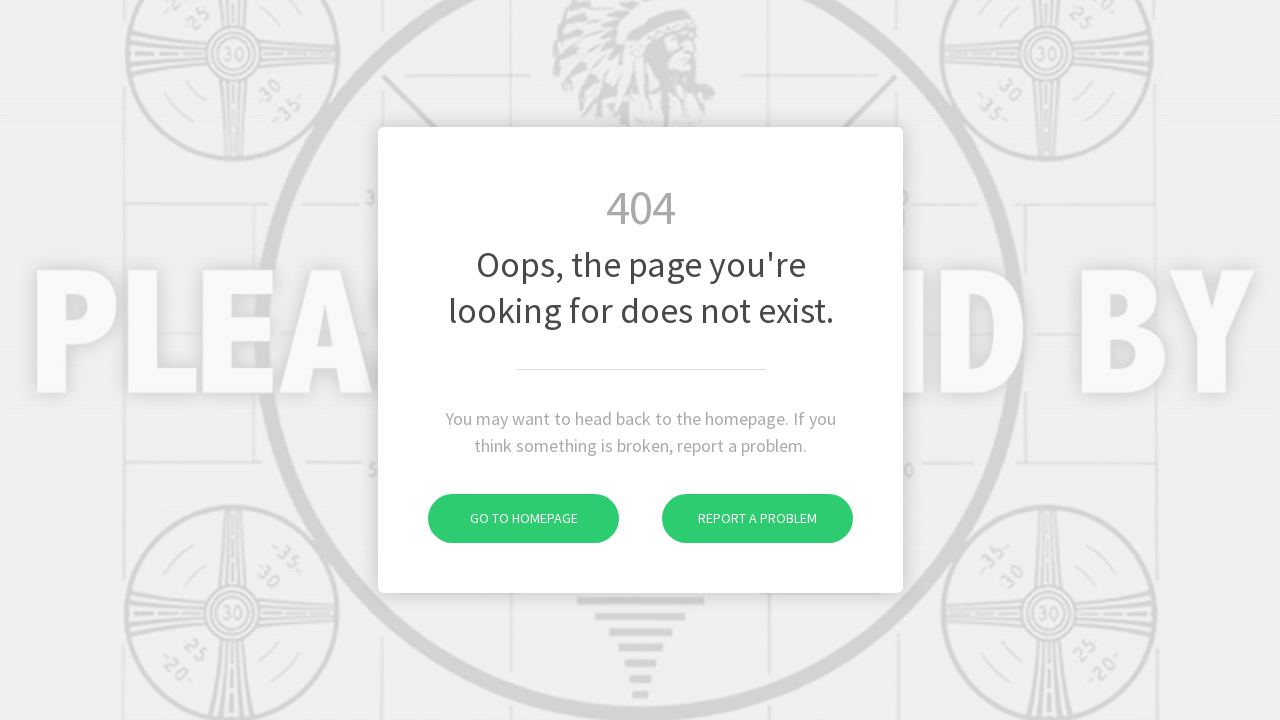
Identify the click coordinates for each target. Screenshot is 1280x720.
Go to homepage (503, 518)
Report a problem (739, 518)
